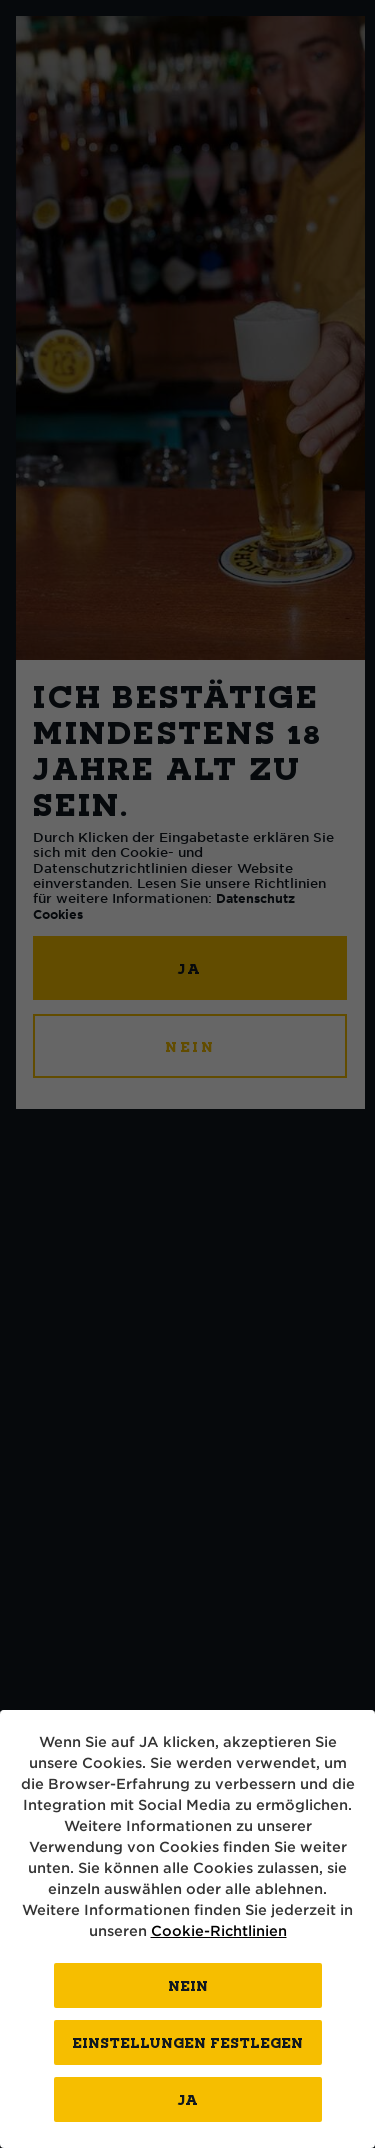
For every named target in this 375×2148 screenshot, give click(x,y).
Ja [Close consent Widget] (188, 2099)
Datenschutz (255, 898)
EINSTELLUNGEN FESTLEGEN (187, 2042)
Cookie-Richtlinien (219, 1930)
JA (191, 968)
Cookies (58, 914)
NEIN (190, 1046)
